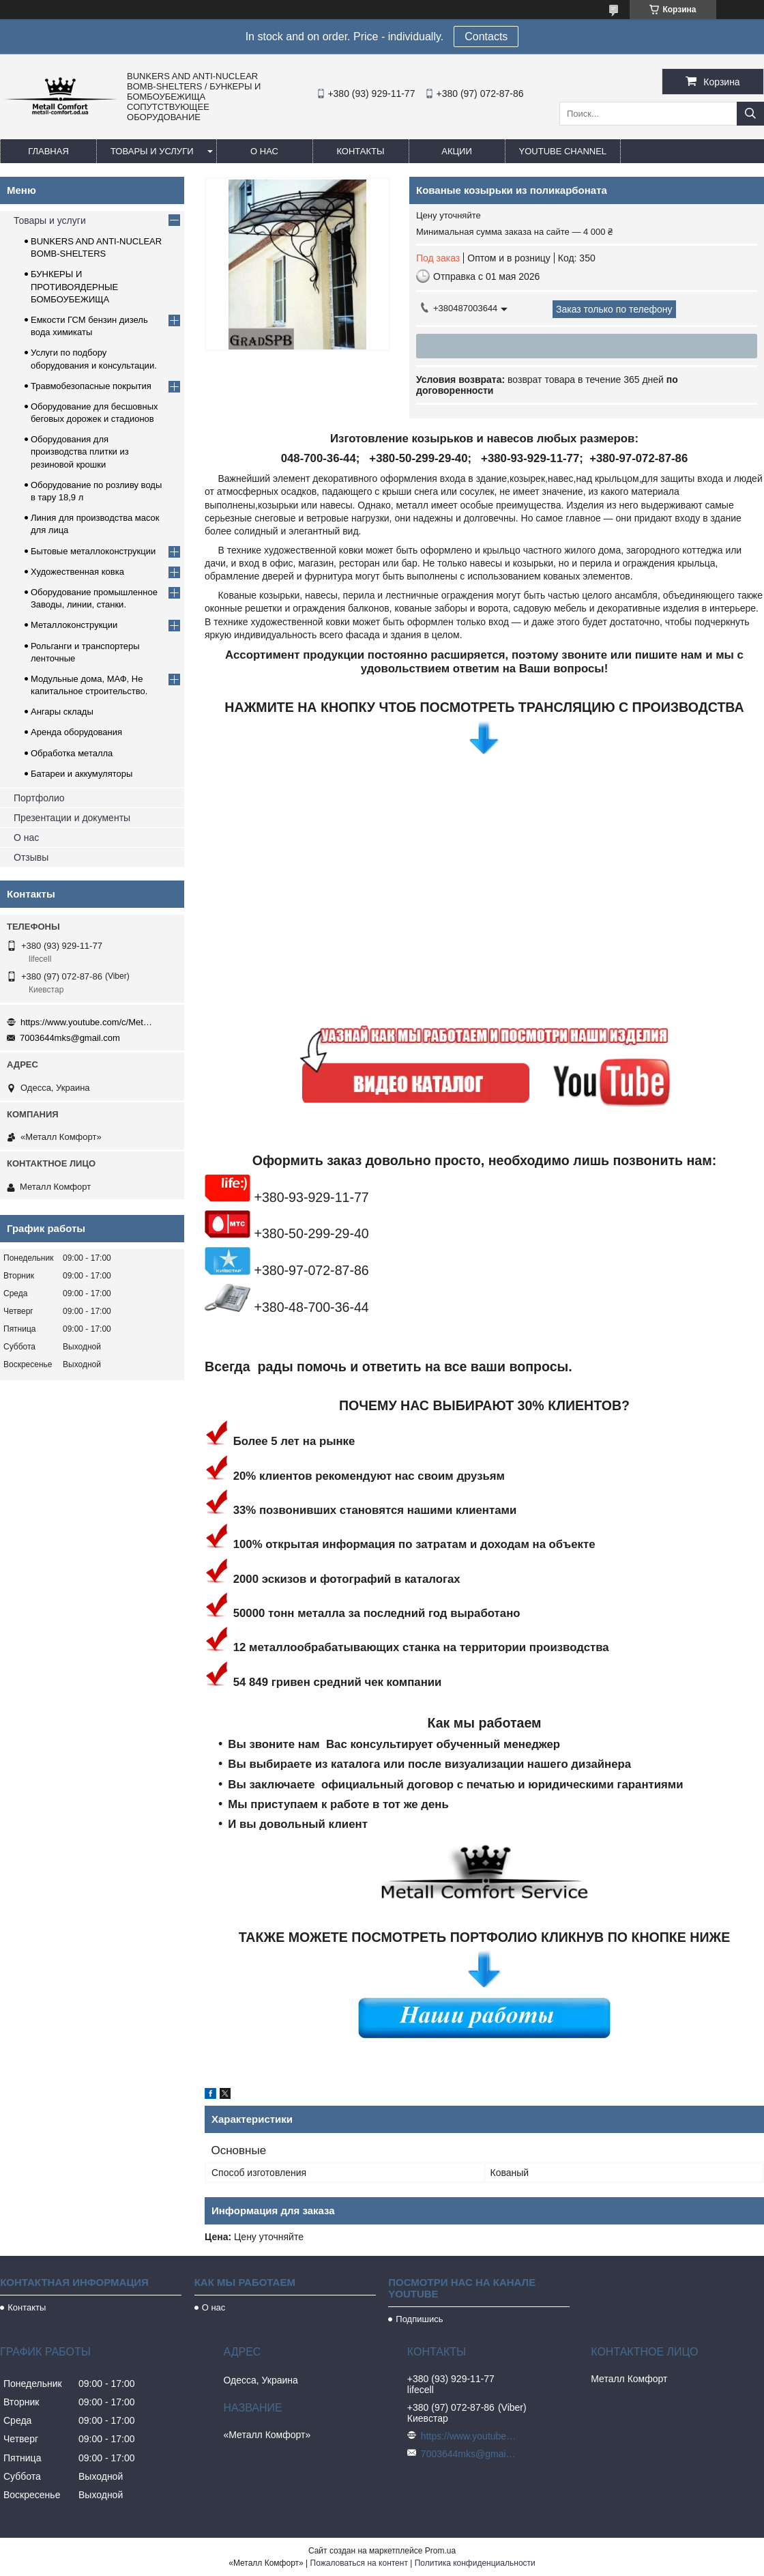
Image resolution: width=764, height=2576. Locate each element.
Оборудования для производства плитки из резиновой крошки (80, 451)
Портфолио (39, 797)
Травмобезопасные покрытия (91, 386)
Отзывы (31, 857)
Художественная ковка (77, 572)
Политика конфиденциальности (475, 2563)
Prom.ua (440, 2551)
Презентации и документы (72, 817)
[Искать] (750, 114)
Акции (456, 151)
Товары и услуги (152, 151)
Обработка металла (72, 753)
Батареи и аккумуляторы (81, 774)
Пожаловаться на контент (359, 2563)
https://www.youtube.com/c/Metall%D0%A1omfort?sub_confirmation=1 (88, 1022)
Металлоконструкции (74, 625)
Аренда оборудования (76, 732)
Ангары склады (62, 711)
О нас (264, 151)
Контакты (360, 151)
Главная (48, 151)
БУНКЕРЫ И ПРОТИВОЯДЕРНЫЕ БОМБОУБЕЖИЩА (74, 286)
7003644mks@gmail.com (70, 1038)
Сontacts (486, 36)
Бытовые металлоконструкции (93, 551)
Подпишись (419, 2319)
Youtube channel (563, 151)
